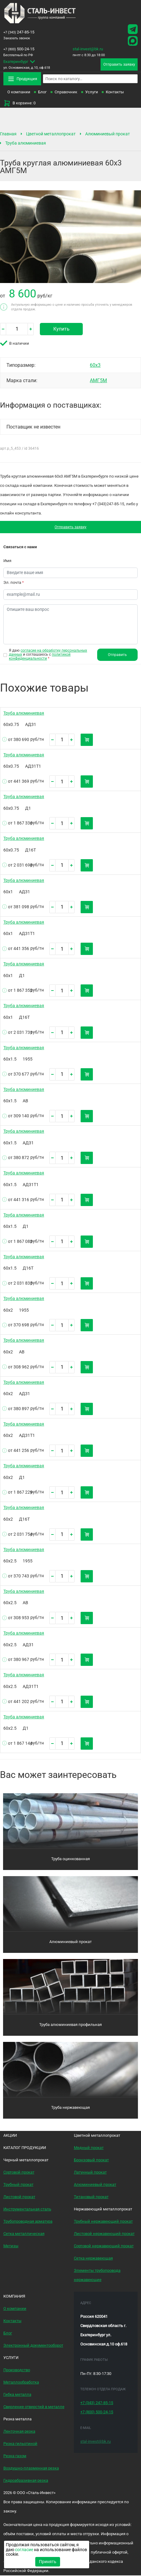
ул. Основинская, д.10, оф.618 (36, 64)
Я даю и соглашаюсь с (48, 655)
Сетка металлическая (23, 2234)
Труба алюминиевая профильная (70, 2025)
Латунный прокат (90, 2173)
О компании (18, 92)
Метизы (10, 2246)
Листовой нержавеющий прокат (104, 2234)
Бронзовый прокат (91, 2160)
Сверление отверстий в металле (33, 2407)
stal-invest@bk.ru (88, 49)
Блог (42, 92)
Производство (16, 2370)
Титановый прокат (91, 2197)
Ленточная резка (19, 2432)
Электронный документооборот (33, 2346)
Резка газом (14, 2456)
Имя (7, 561)
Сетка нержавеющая (93, 2258)
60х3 (95, 365)
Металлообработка (21, 2382)
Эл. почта (13, 583)
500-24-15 (18, 49)
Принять (47, 2561)
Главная (8, 134)
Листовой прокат (19, 2197)
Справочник (66, 92)
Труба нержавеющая (70, 2108)
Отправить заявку (70, 527)
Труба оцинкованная (70, 1859)
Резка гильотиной (20, 2444)
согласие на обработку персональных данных (48, 653)
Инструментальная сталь (27, 2209)
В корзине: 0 (19, 103)
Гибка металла (17, 2395)
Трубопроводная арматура (27, 2222)
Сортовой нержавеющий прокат (104, 2246)
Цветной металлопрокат (51, 134)
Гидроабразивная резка (25, 2481)
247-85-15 (18, 32)
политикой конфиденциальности (39, 657)
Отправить (118, 655)
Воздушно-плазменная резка (31, 2468)
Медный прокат (89, 2148)
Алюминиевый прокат (107, 134)
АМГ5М (98, 381)
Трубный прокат (18, 2185)
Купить (61, 329)
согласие (24, 2549)
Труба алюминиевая (25, 143)
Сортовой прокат (18, 2173)
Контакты (115, 92)
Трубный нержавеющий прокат (103, 2222)
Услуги (91, 92)
